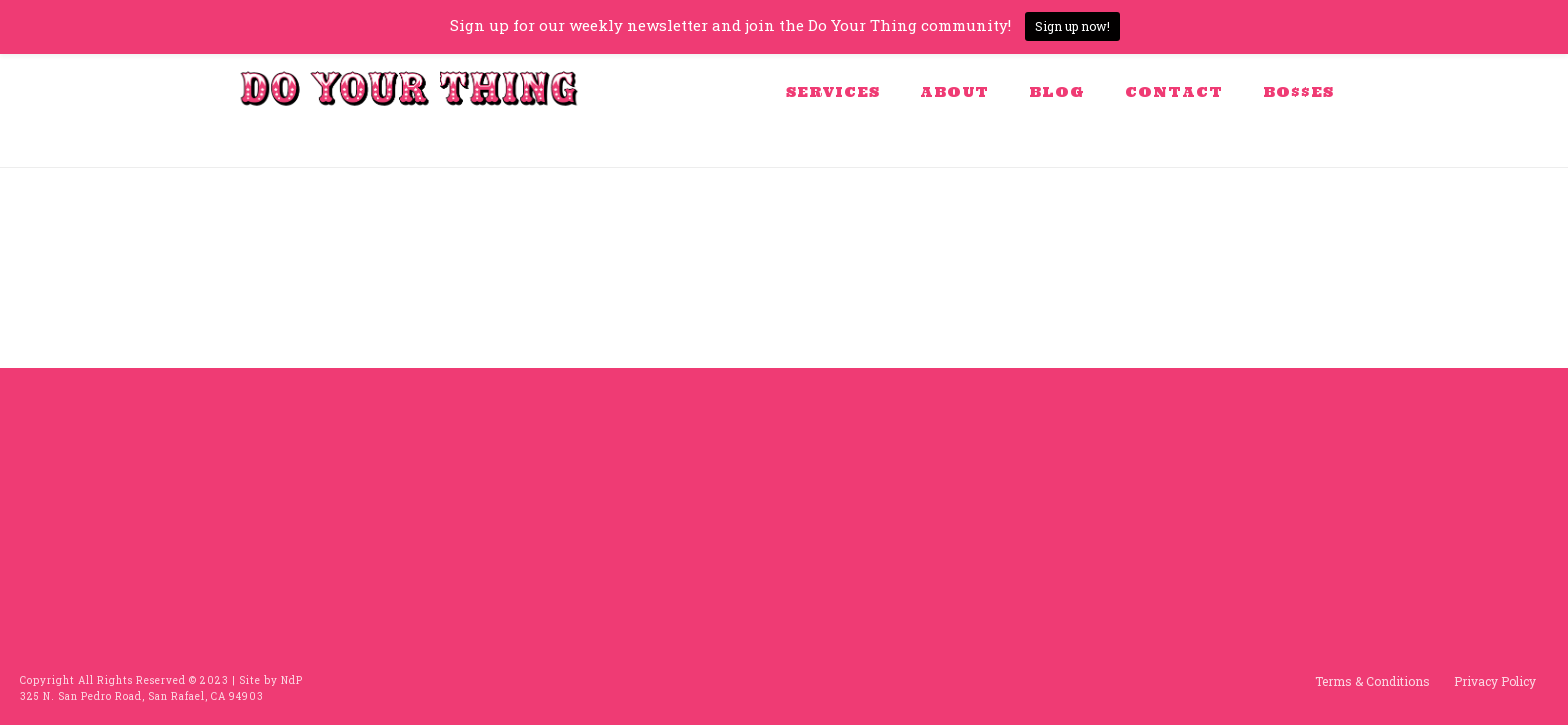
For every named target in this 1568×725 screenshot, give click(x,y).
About (954, 92)
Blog (1057, 92)
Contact (1174, 92)
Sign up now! (1072, 26)
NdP (292, 680)
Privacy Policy (1495, 681)
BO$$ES (1298, 92)
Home (1243, 148)
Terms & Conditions (1372, 681)
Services (833, 92)
